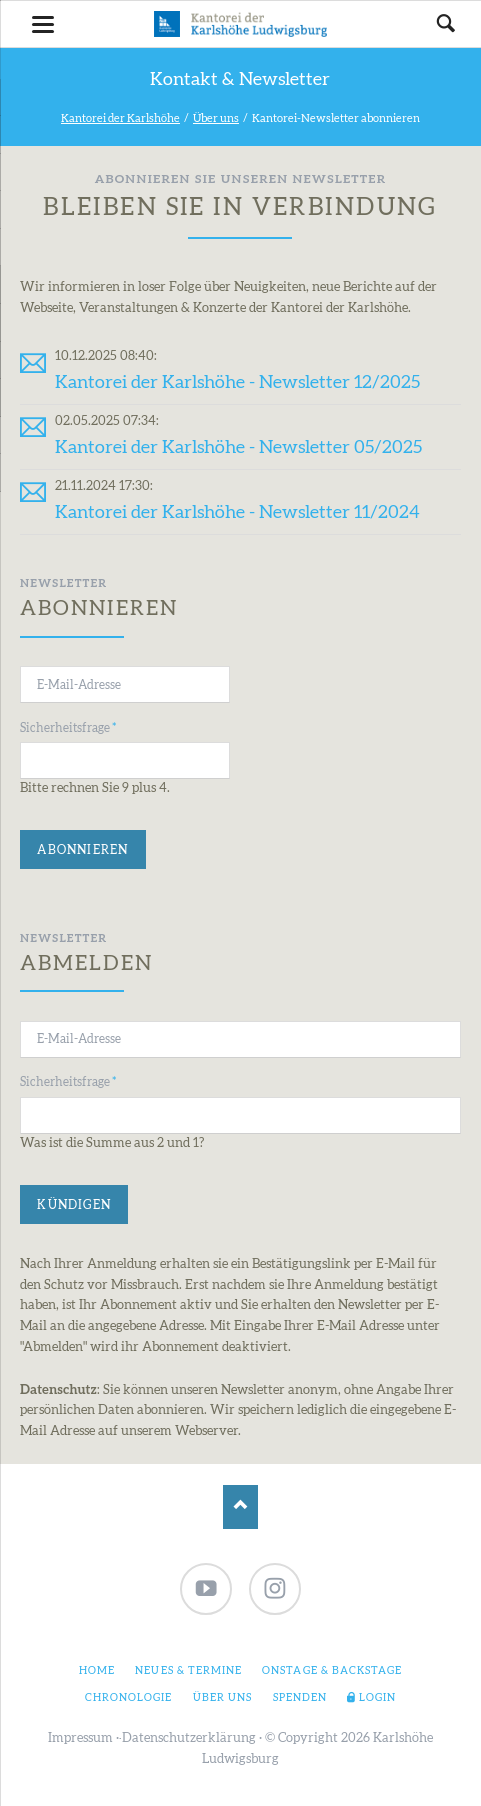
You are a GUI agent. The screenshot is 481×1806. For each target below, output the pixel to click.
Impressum (80, 1738)
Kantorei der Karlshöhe (120, 118)
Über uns (216, 118)
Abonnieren (82, 850)
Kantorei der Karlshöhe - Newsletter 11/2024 (237, 512)
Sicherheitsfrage (68, 726)
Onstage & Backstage (332, 1671)
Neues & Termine (188, 1671)
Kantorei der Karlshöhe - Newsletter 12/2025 (237, 382)
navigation (43, 24)
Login (377, 1698)
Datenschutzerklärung (189, 1738)
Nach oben (240, 1506)
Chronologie (128, 1698)
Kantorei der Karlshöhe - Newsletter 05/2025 (238, 447)
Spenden (300, 1698)
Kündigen (74, 1205)
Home (97, 1671)
